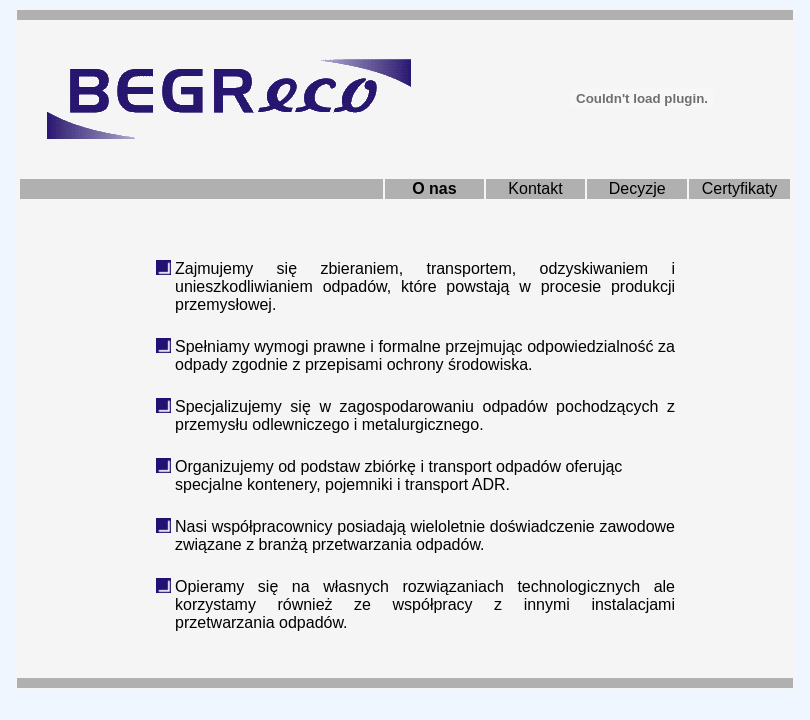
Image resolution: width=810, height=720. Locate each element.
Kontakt (535, 188)
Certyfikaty (740, 188)
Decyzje (637, 188)
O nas (434, 188)
